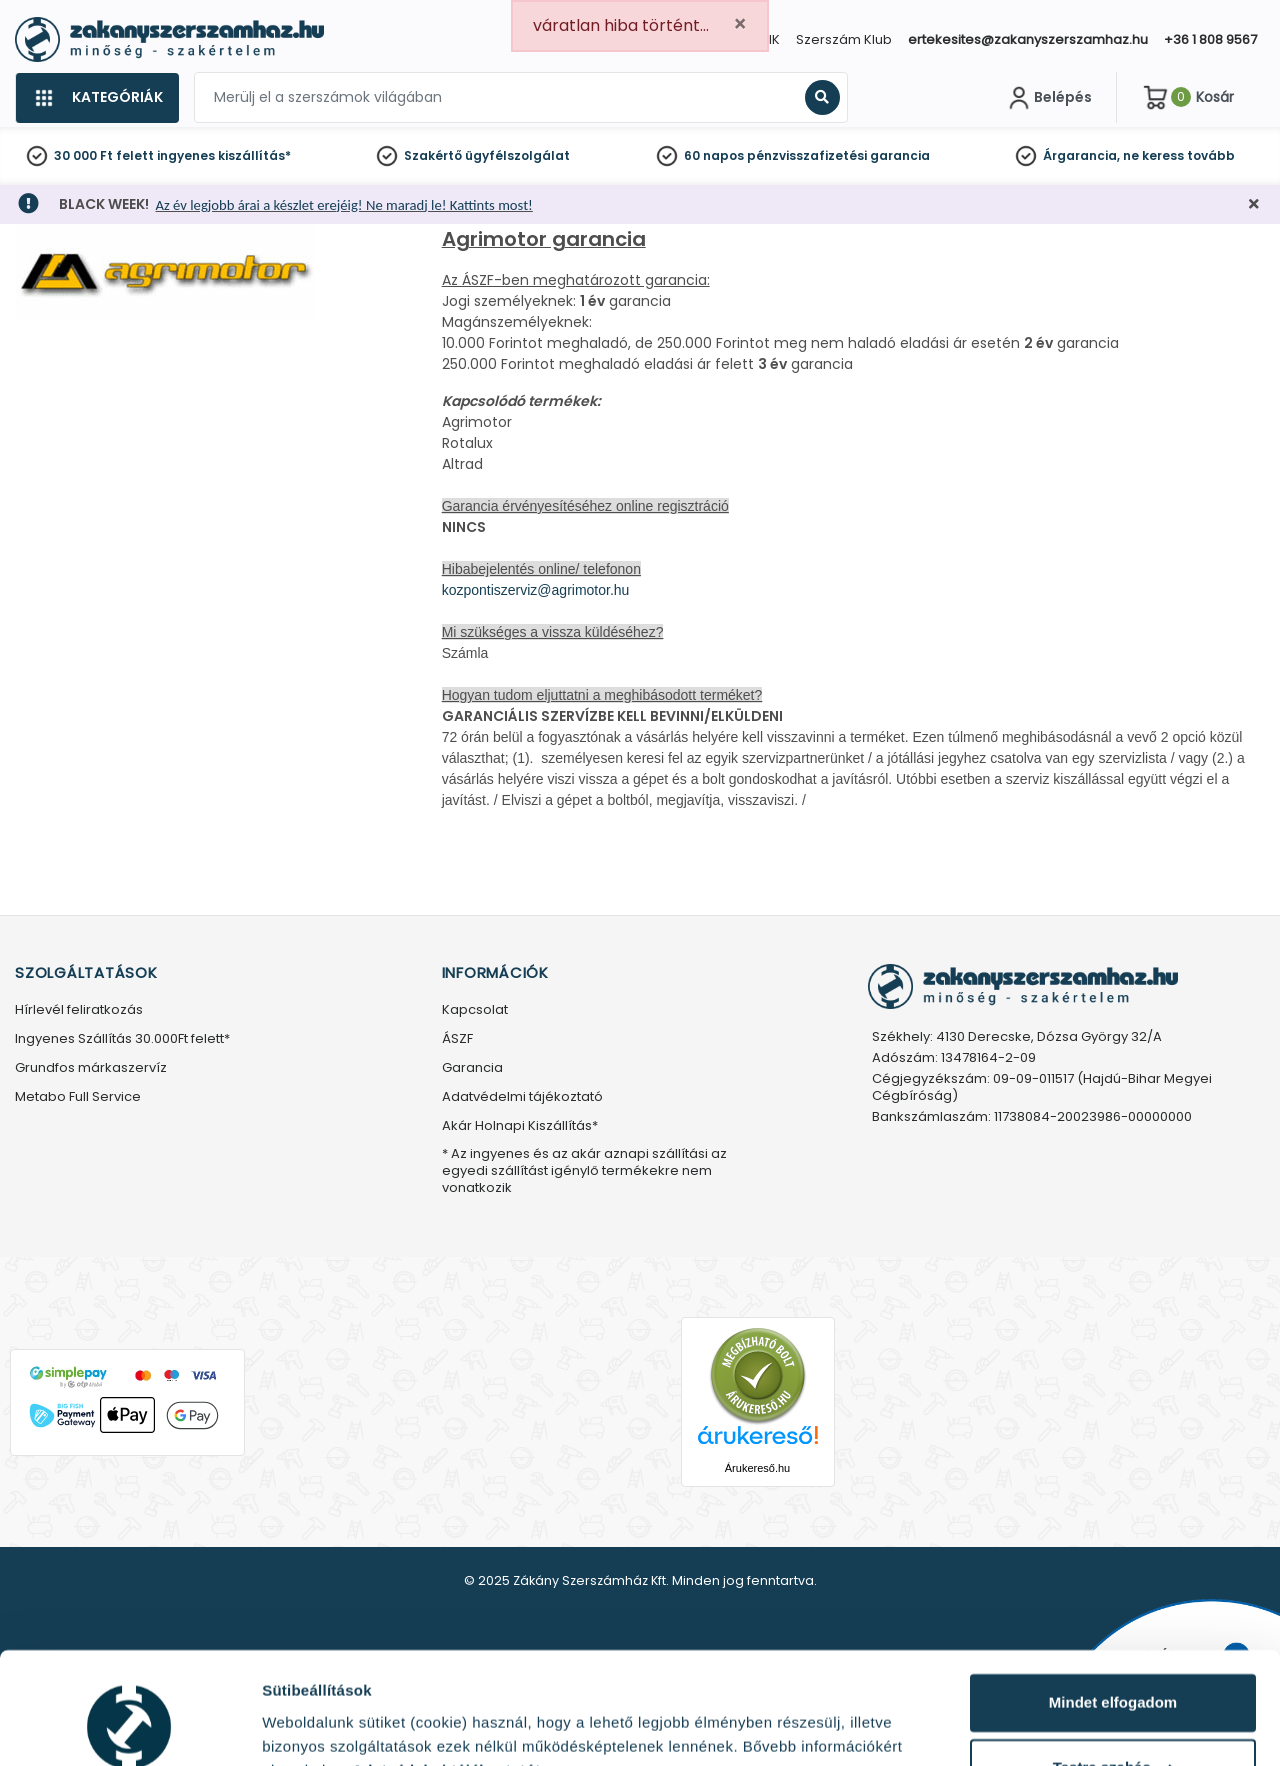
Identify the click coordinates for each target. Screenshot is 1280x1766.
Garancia (472, 1068)
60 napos (714, 155)
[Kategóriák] (97, 98)
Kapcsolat (475, 1010)
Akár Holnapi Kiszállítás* (520, 1126)
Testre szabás (1114, 1668)
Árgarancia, (1081, 155)
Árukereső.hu (757, 1468)
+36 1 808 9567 (1210, 39)
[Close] (740, 24)
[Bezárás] (1254, 204)
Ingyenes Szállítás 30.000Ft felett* (122, 1039)
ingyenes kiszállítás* (224, 155)
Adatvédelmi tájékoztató (522, 1097)
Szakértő (433, 155)
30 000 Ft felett (104, 155)
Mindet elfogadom (1113, 1603)
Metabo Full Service (78, 1097)
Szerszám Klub (844, 39)
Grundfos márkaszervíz (91, 1068)
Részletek (297, 1726)
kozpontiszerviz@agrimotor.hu (536, 590)
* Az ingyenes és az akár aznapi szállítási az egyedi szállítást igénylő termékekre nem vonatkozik (584, 1171)
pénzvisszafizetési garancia (838, 155)
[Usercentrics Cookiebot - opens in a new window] (129, 1727)
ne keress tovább (1179, 155)
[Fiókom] (1048, 98)
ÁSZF (457, 1039)
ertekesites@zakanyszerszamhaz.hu (1028, 39)
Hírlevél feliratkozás (79, 1010)
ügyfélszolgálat (517, 155)
